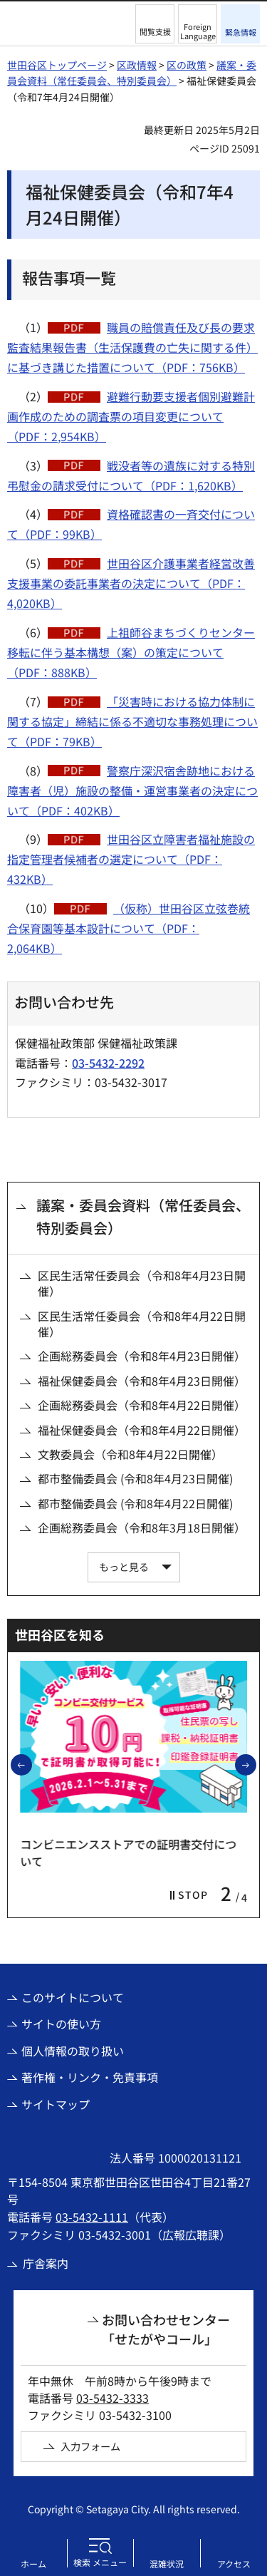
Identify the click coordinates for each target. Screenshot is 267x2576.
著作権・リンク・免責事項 (89, 2077)
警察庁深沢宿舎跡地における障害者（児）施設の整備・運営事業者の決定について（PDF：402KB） (132, 790)
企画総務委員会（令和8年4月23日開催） (142, 1356)
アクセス (234, 2563)
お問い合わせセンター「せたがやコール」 (166, 2329)
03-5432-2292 (108, 1062)
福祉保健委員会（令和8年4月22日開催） (142, 1430)
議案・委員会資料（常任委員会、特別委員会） (143, 1216)
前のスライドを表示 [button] (31, 1764)
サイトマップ (55, 2104)
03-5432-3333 (112, 2397)
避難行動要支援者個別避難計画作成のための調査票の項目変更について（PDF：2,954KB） (131, 416)
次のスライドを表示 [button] (255, 1764)
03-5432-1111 (92, 2216)
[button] (154, 23)
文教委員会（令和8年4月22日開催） (130, 1454)
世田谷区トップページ (57, 65)
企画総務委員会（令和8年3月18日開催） (142, 1527)
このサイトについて (72, 1997)
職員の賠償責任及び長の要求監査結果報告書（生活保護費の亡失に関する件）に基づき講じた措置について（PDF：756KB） (132, 347)
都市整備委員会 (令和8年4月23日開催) (135, 1478)
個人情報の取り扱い (72, 2051)
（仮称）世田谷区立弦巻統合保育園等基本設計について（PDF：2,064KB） (128, 928)
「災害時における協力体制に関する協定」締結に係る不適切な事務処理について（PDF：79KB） (132, 721)
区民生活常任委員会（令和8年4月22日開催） (142, 1324)
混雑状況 (167, 2563)
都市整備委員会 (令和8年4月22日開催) (135, 1503)
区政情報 (137, 65)
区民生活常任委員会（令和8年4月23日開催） (142, 1283)
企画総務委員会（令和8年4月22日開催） (142, 1405)
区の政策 (186, 65)
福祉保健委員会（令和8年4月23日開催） (142, 1381)
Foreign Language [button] (198, 31)
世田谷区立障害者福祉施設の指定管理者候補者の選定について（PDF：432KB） (131, 858)
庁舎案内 (45, 2263)
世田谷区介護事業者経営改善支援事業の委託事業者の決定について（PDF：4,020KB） (131, 583)
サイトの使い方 (61, 2023)
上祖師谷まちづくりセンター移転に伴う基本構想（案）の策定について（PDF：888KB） (131, 652)
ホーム (33, 2563)
